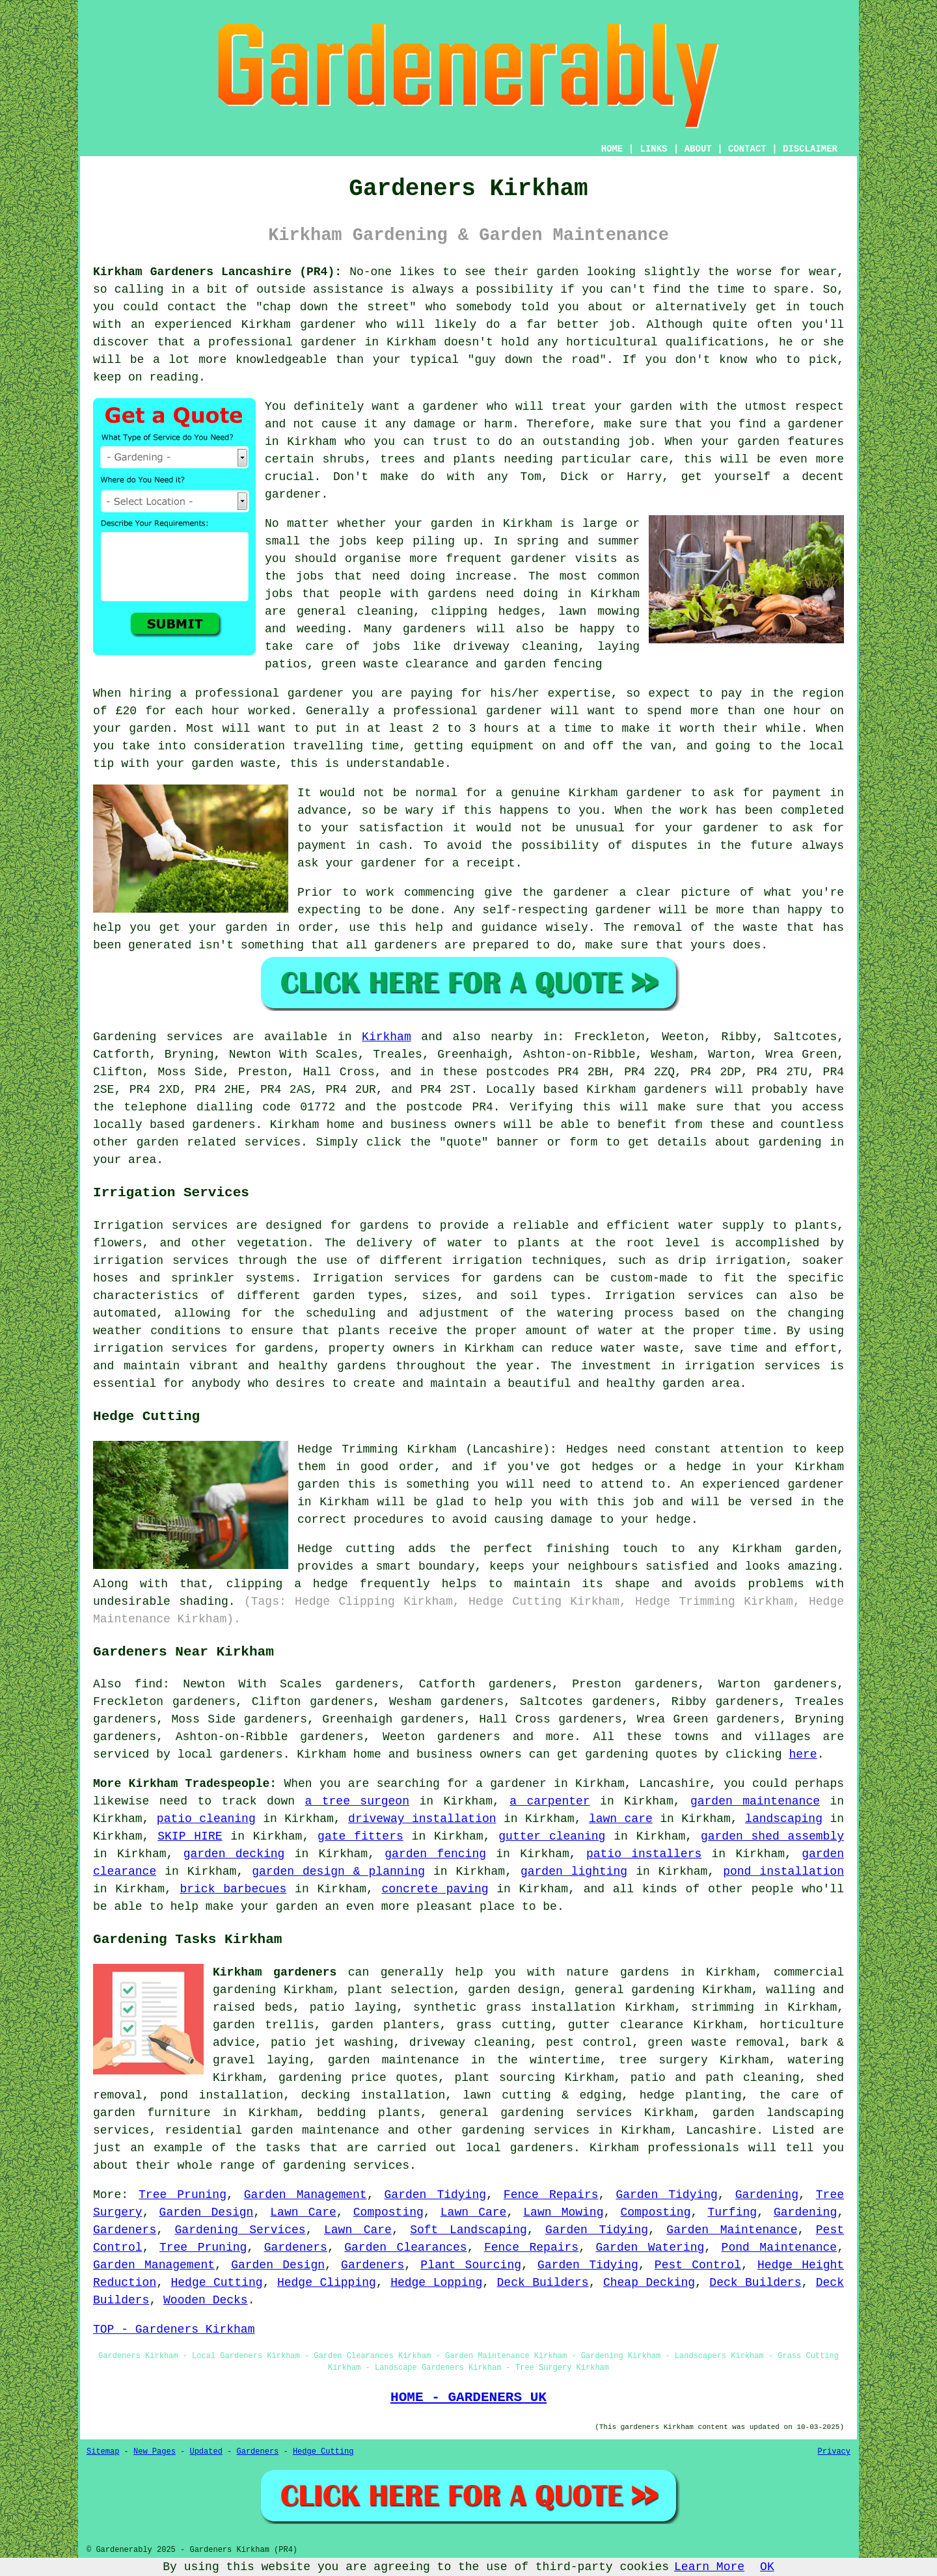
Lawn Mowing (563, 2212)
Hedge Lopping (436, 2282)
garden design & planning (338, 1871)
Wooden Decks (205, 2300)
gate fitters (360, 1836)
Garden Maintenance (731, 2229)
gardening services (525, 2130)
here (803, 1754)
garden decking (234, 1853)
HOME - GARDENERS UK (468, 2397)
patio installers (643, 1853)
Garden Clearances (405, 2247)
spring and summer (578, 541)
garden (558, 271)
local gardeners (230, 1754)
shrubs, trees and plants (409, 459)
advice (234, 2042)
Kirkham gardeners (274, 1972)
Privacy (834, 2451)
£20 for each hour (178, 711)
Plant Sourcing (470, 2265)
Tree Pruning (182, 2194)
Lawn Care (303, 2212)
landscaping (783, 1818)
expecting (328, 910)
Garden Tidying (435, 2194)
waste (258, 763)
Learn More (709, 2566)
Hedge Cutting (217, 2282)
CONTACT (747, 149)
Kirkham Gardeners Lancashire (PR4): (217, 271)
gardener (450, 406)
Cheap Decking (649, 2282)
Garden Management (305, 2194)
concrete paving (435, 1889)
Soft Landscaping (468, 2229)
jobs (353, 541)
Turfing (732, 2212)
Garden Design (206, 2212)
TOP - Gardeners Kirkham (173, 2329)
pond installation (783, 1871)
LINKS (653, 149)
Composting (388, 2212)
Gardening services (158, 1036)
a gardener (809, 424)
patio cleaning (206, 1818)
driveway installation (422, 1818)
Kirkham (386, 1036)
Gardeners (124, 2229)
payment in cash (352, 845)
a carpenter (549, 1801)
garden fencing (435, 1853)
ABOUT (698, 149)
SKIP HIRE (189, 1836)
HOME (612, 149)
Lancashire (721, 2130)
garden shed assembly (772, 1836)
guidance (509, 927)
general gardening (635, 1989)
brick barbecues (233, 1889)
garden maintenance (755, 1801)
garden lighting (574, 1871)
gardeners (434, 629)
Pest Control (698, 2265)
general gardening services (535, 2112)
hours (501, 728)
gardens (452, 593)
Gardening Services (240, 2229)
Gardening (766, 2194)
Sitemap (103, 2451)
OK (767, 2566)
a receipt (483, 863)
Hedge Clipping (326, 2282)
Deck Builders (543, 2282)
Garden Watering (649, 2247)
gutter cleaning (551, 1836)
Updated (205, 2451)
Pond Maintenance (779, 2247)
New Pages (154, 2451)
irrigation (128, 1260)
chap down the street (336, 307)
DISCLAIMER (810, 149)
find (149, 1684)
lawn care (621, 1818)
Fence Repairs (551, 2194)
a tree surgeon (357, 1801)
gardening (616, 1754)
